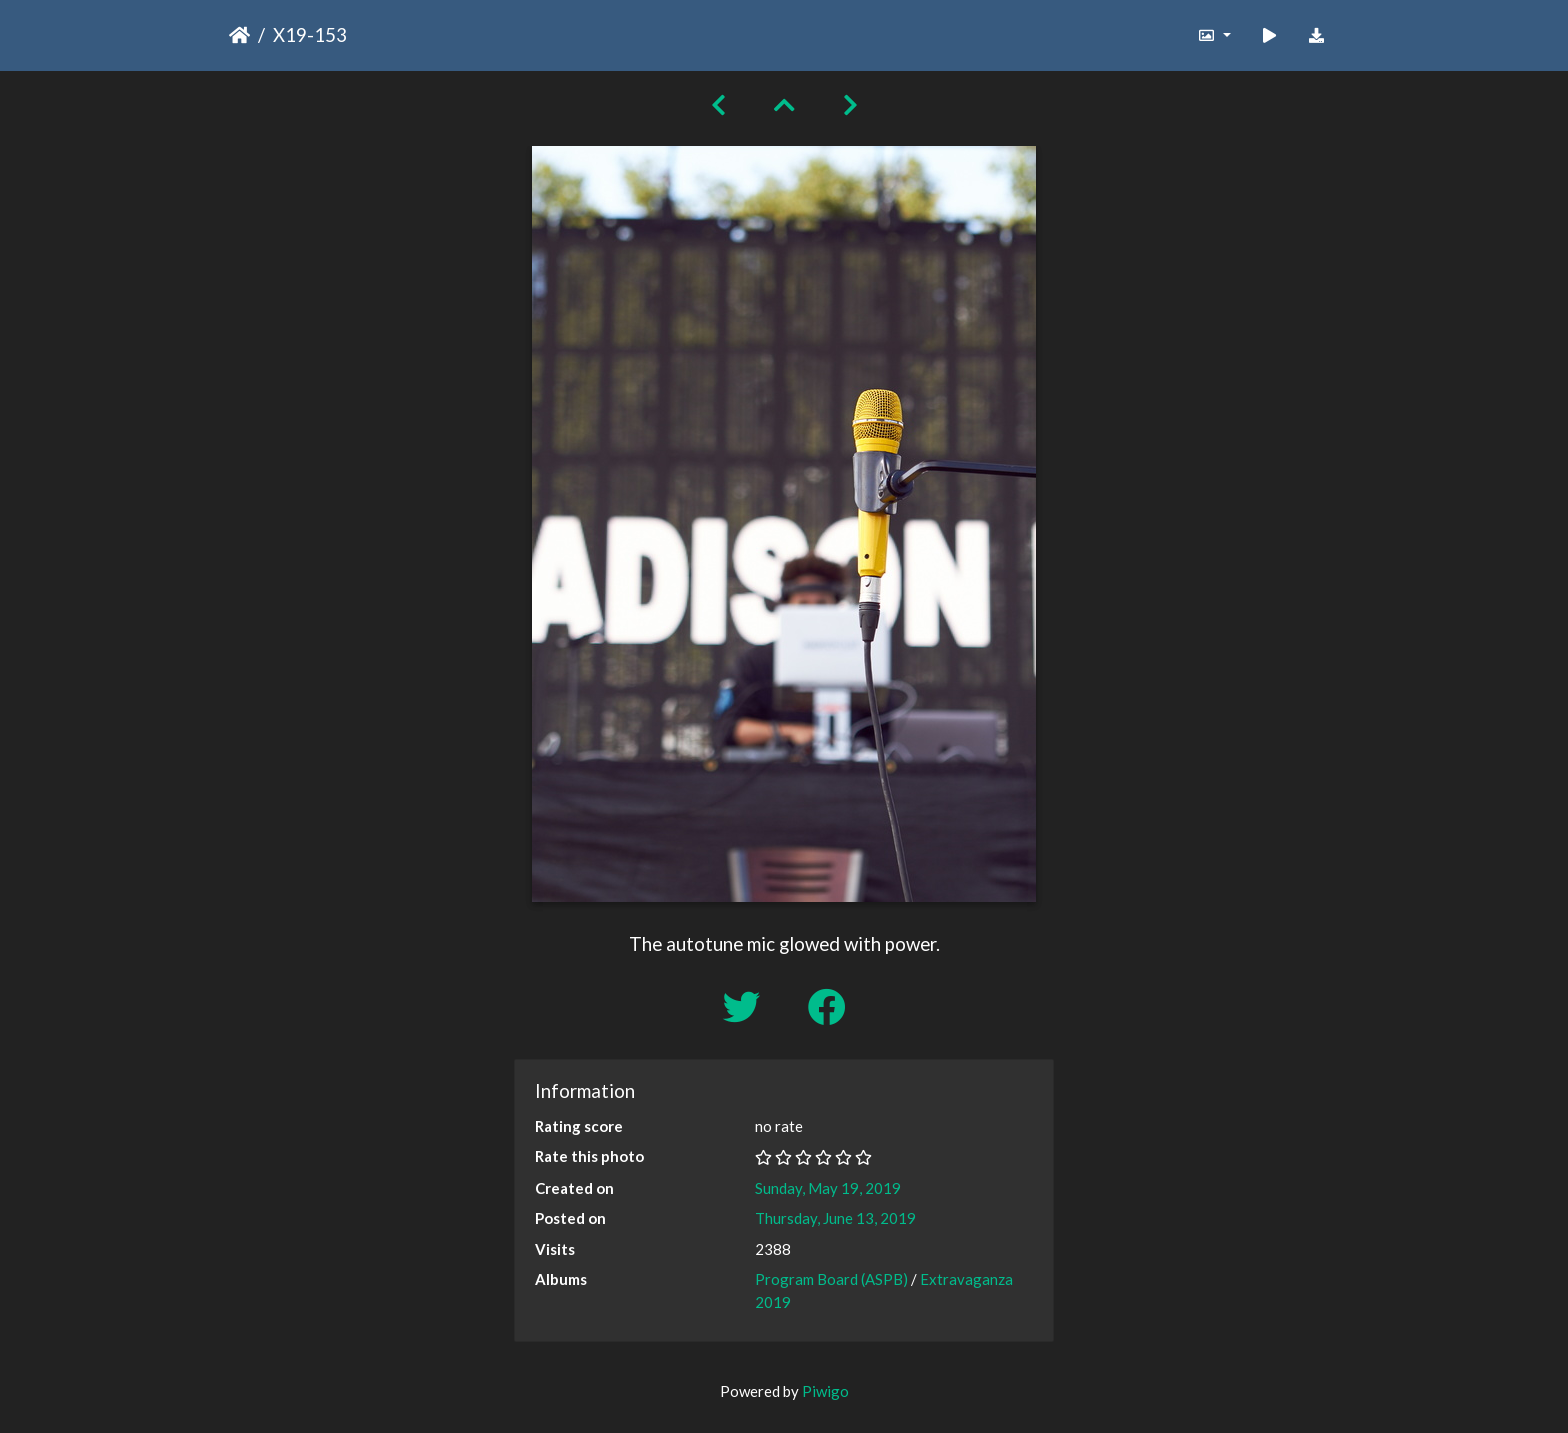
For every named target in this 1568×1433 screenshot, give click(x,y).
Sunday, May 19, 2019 (828, 1188)
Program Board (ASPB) (831, 1279)
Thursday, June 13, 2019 (835, 1218)
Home (239, 35)
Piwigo (825, 1391)
